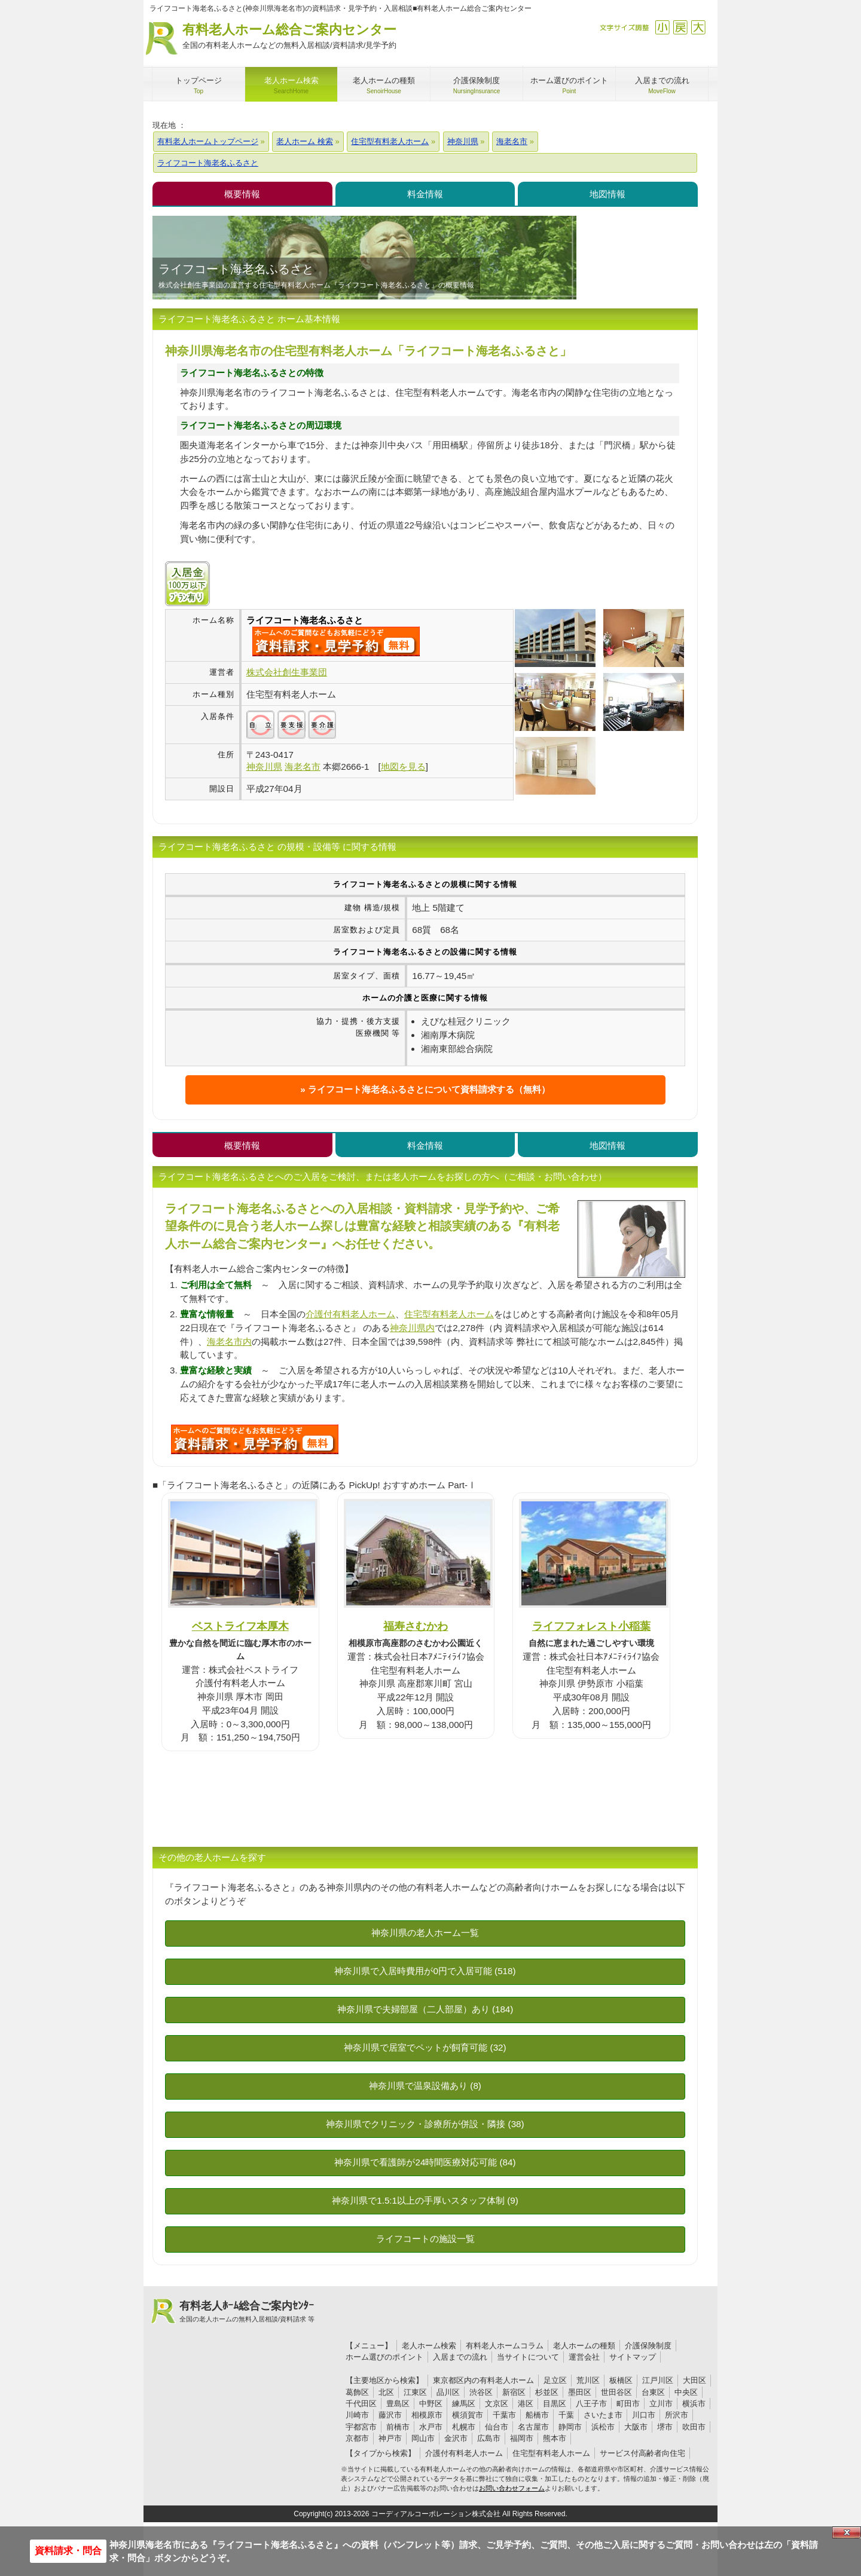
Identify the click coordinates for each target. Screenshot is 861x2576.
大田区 (694, 2380)
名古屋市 (533, 2426)
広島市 (488, 2438)
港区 (525, 2403)
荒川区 (588, 2380)
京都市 (357, 2438)
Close (846, 2532)
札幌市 (463, 2426)
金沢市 (456, 2438)
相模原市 (426, 2414)
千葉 (566, 2414)
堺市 (665, 2426)
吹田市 (694, 2426)
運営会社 (584, 2356)
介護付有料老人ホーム (350, 1314)
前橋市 (398, 2426)
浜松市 (603, 2426)
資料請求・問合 (68, 2551)
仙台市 (496, 2426)
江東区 (415, 2392)
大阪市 (636, 2426)
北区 (386, 2392)
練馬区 (463, 2403)
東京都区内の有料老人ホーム (483, 2380)
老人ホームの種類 (584, 2345)
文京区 (496, 2403)
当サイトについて (528, 2356)
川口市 (643, 2414)
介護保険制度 (648, 2345)
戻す (680, 27)
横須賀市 (467, 2414)
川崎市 (357, 2414)
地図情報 (607, 194)
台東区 (653, 2392)
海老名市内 (229, 1341)
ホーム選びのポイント (384, 2356)
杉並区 (546, 2392)
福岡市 (521, 2438)
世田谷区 (616, 2392)
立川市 (661, 2403)
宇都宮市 (361, 2426)
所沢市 (676, 2414)
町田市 (628, 2403)
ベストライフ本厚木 (240, 1626)
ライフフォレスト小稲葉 (591, 1626)
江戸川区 (657, 2380)
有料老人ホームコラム (505, 2345)
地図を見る (403, 766)
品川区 (448, 2392)
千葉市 (504, 2414)
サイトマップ (632, 2356)
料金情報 (425, 194)
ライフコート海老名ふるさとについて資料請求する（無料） (429, 1089)
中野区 (430, 2403)
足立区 (555, 2380)
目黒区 (554, 2403)
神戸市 (390, 2438)
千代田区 (361, 2403)
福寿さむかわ (415, 1626)
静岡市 (570, 2426)
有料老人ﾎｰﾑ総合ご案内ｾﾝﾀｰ (247, 2312)
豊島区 (398, 2403)
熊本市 (554, 2438)
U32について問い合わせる (254, 1439)
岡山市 (423, 2438)
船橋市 (537, 2414)
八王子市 (591, 2403)
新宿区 (514, 2392)
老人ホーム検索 (429, 2345)
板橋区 (621, 2380)
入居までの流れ (460, 2356)
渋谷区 (481, 2392)
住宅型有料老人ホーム (449, 1314)
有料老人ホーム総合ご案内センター (289, 36)
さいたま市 (603, 2414)
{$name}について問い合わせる (336, 641)
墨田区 (579, 2392)
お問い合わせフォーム (512, 2488)
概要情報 (242, 194)
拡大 (698, 27)
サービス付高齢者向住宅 (642, 2453)
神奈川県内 (412, 1328)
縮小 (662, 27)
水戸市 (430, 2426)
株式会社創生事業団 (286, 672)
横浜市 (694, 2403)
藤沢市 (390, 2414)
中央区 (686, 2392)
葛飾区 (357, 2392)
